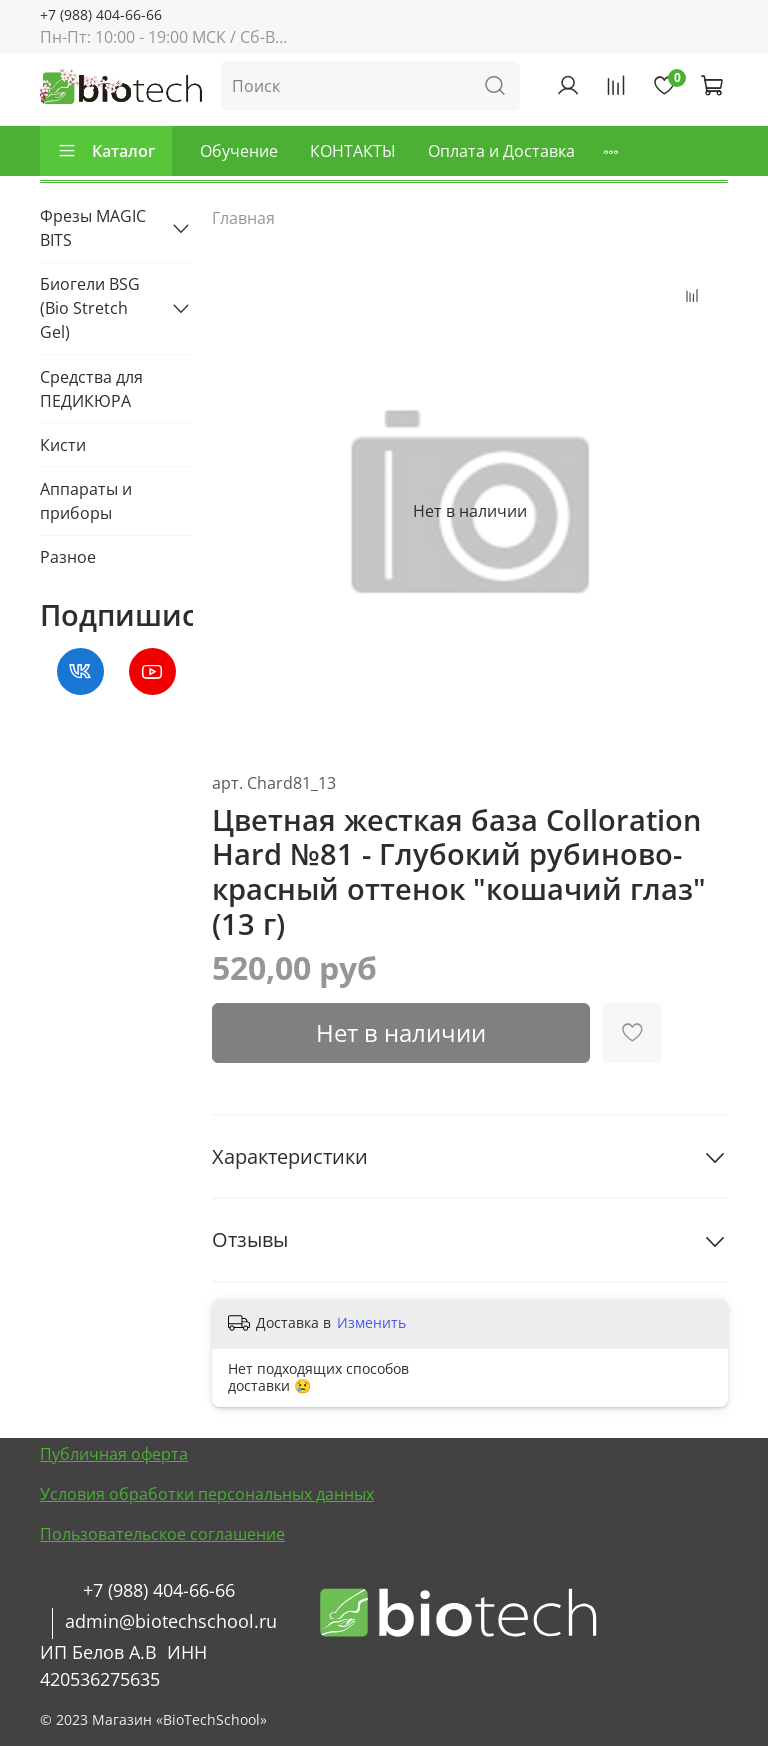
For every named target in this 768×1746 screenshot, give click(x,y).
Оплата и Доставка (501, 151)
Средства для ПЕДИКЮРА (91, 389)
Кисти (63, 445)
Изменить (371, 1323)
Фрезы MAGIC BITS (93, 228)
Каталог (106, 151)
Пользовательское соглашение (162, 1534)
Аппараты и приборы (86, 501)
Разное (68, 557)
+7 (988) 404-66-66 (101, 14)
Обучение (239, 151)
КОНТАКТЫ (353, 151)
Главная (243, 218)
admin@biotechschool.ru (171, 1621)
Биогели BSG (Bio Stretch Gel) (90, 308)
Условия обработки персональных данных (207, 1494)
